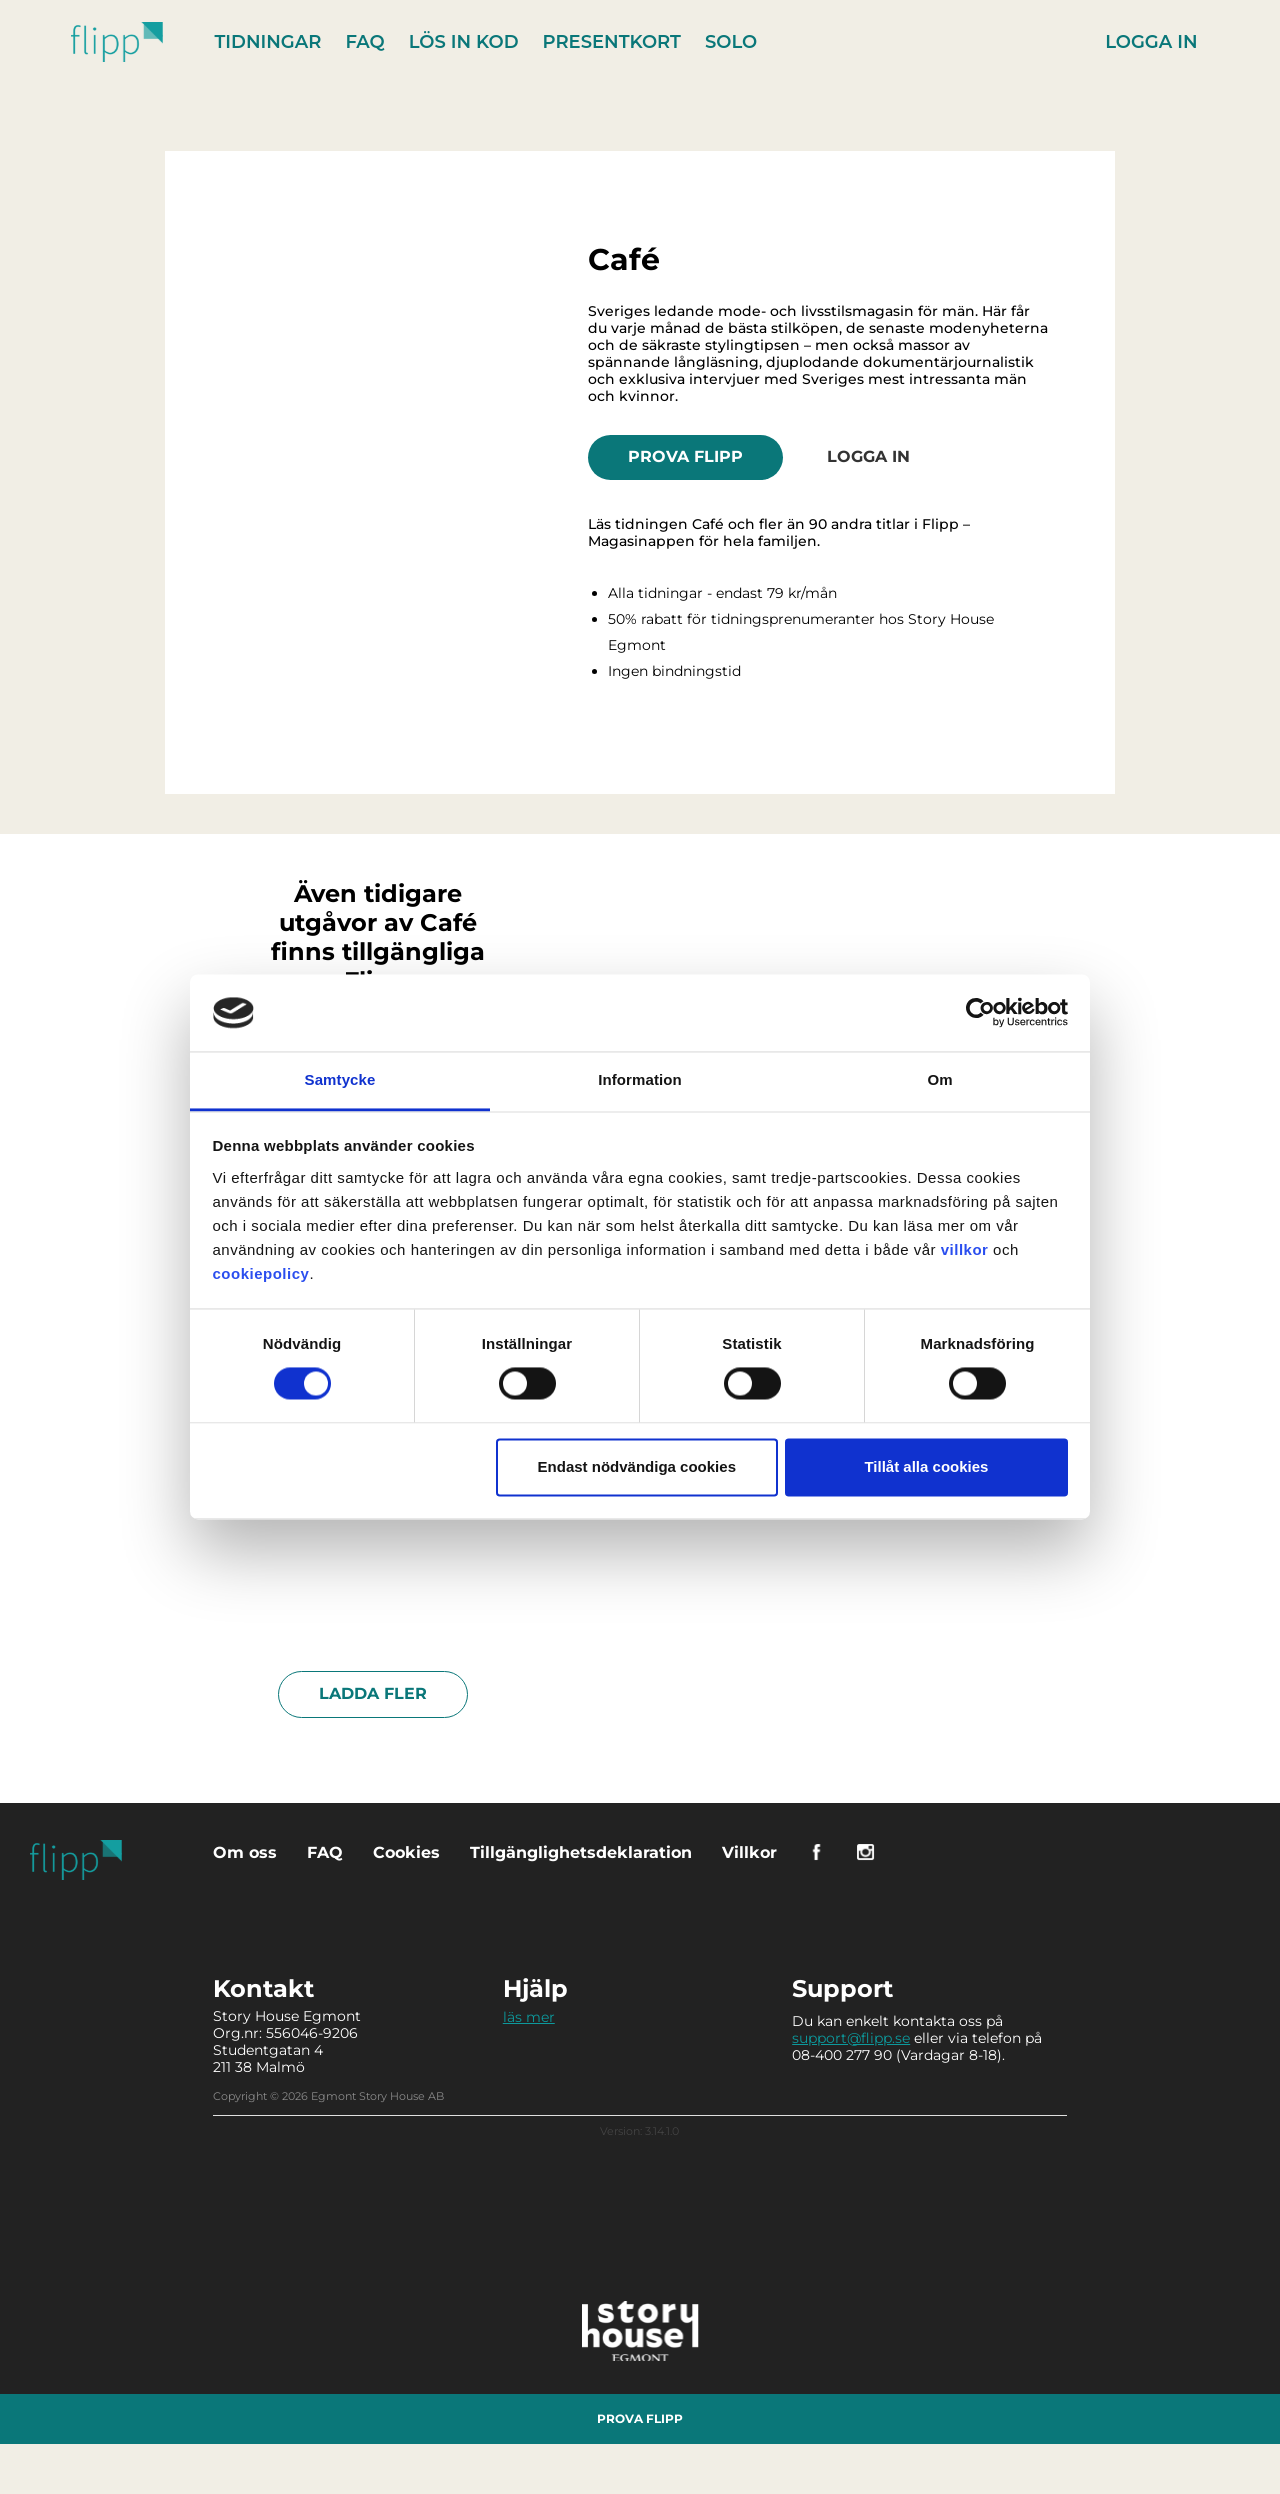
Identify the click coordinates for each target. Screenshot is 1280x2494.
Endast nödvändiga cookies (637, 1466)
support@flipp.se (851, 2038)
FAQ (364, 42)
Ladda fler (373, 1693)
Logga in (1151, 42)
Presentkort (612, 42)
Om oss (245, 1852)
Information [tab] (640, 1079)
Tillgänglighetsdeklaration (581, 1852)
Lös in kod (464, 42)
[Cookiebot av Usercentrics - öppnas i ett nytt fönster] (980, 1013)
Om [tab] (939, 1079)
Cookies (406, 1852)
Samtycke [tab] (340, 1079)
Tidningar (268, 42)
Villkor (749, 1852)
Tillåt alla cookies (926, 1466)
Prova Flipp (685, 456)
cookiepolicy (261, 1273)
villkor (965, 1249)
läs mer (529, 2017)
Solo (731, 42)
